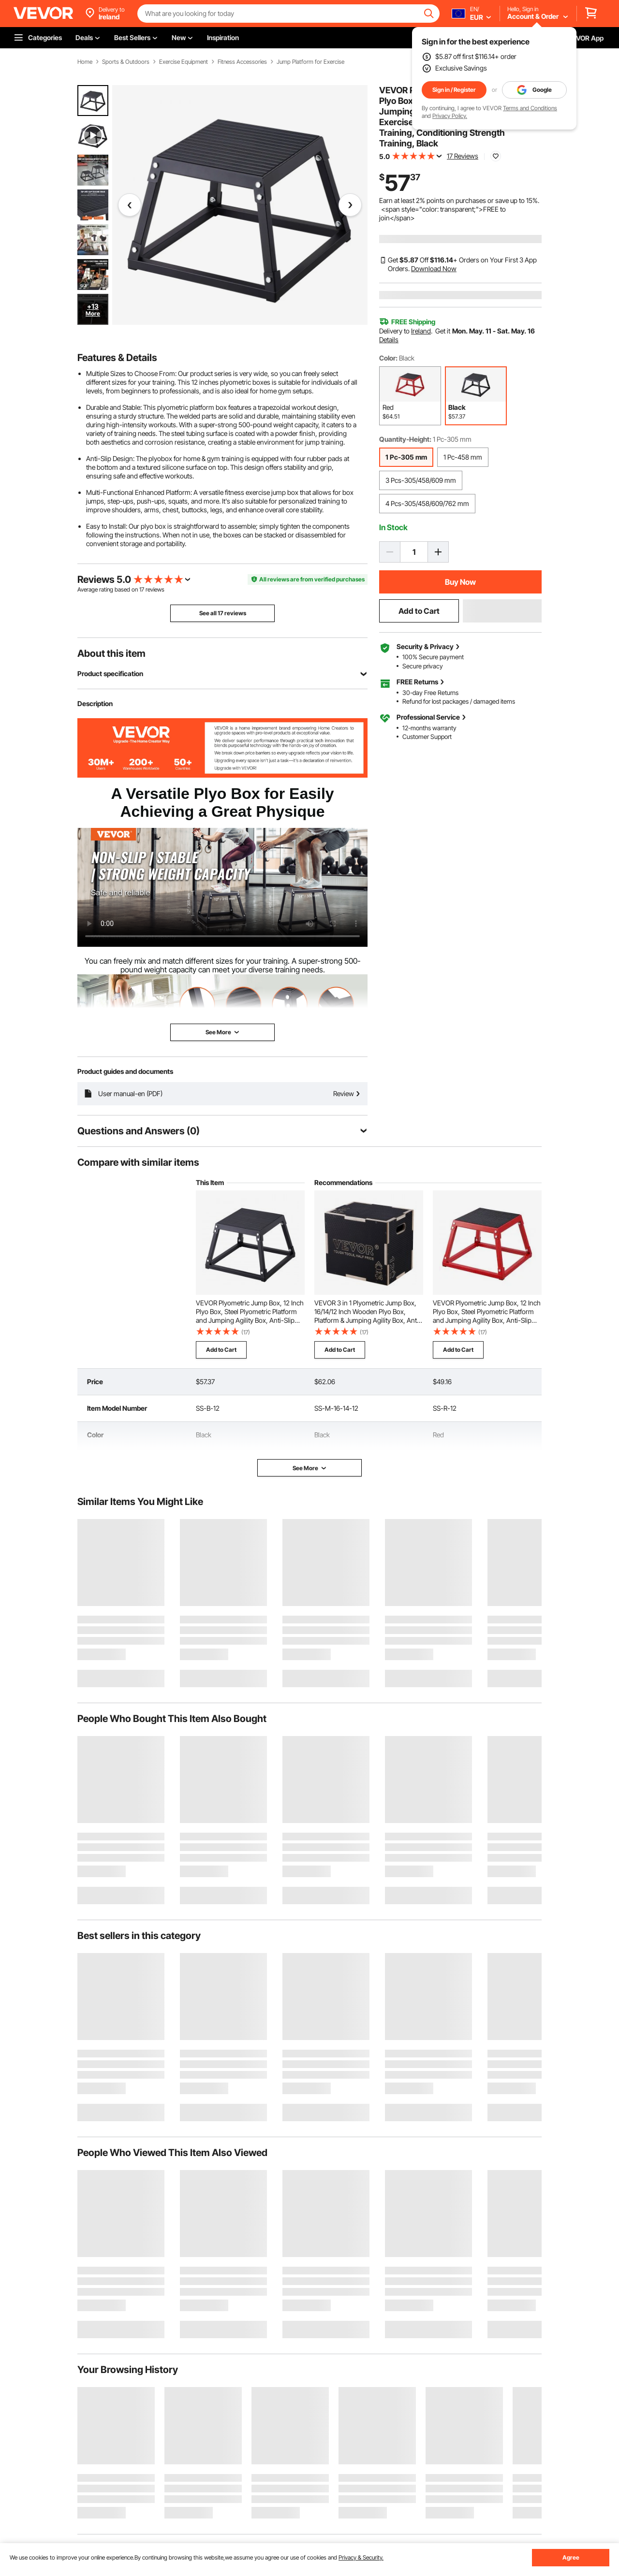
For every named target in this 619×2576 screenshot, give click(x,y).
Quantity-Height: (405, 439)
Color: (388, 358)
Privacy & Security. (361, 2557)
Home (84, 61)
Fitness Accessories (242, 61)
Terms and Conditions (530, 108)
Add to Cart (419, 611)
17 (141, 589)
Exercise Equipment (183, 61)
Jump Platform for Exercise (310, 61)
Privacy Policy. (449, 115)
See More (310, 1468)
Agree (570, 2557)
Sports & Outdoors (125, 61)
